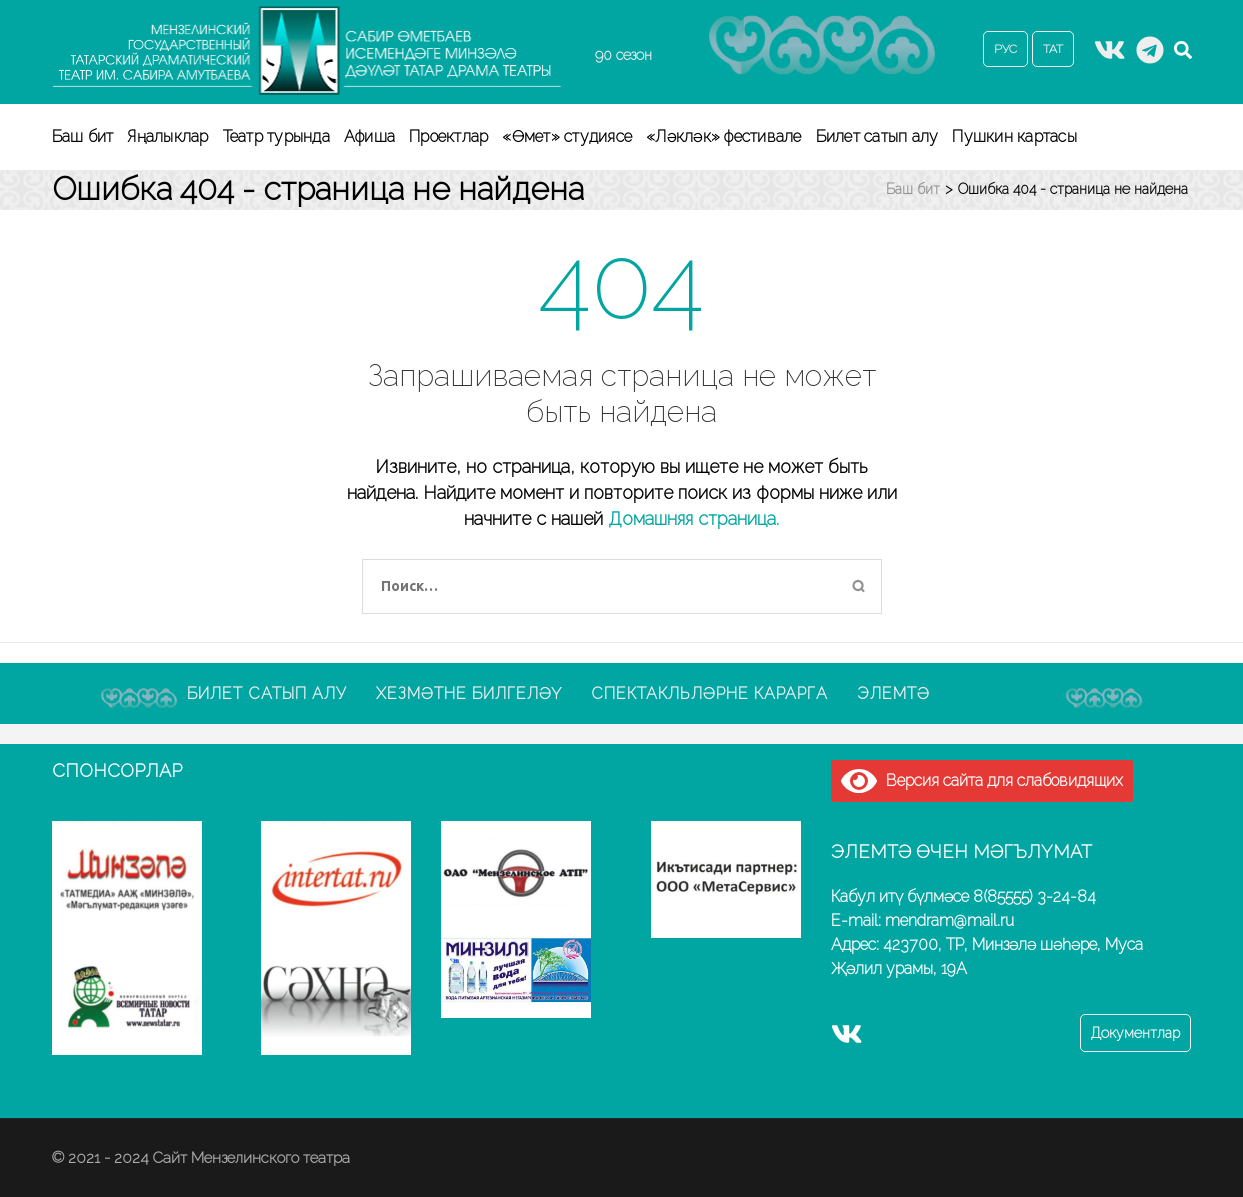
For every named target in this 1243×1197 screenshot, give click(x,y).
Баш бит (83, 136)
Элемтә (893, 693)
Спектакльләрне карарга (709, 693)
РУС (1005, 49)
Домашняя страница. (693, 518)
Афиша (369, 136)
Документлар (1135, 1033)
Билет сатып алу (877, 136)
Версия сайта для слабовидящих (982, 780)
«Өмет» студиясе (567, 136)
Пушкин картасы (1014, 136)
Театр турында (276, 136)
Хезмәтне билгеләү (469, 693)
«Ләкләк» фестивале (724, 136)
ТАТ (1053, 49)
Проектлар (448, 136)
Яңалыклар (167, 136)
